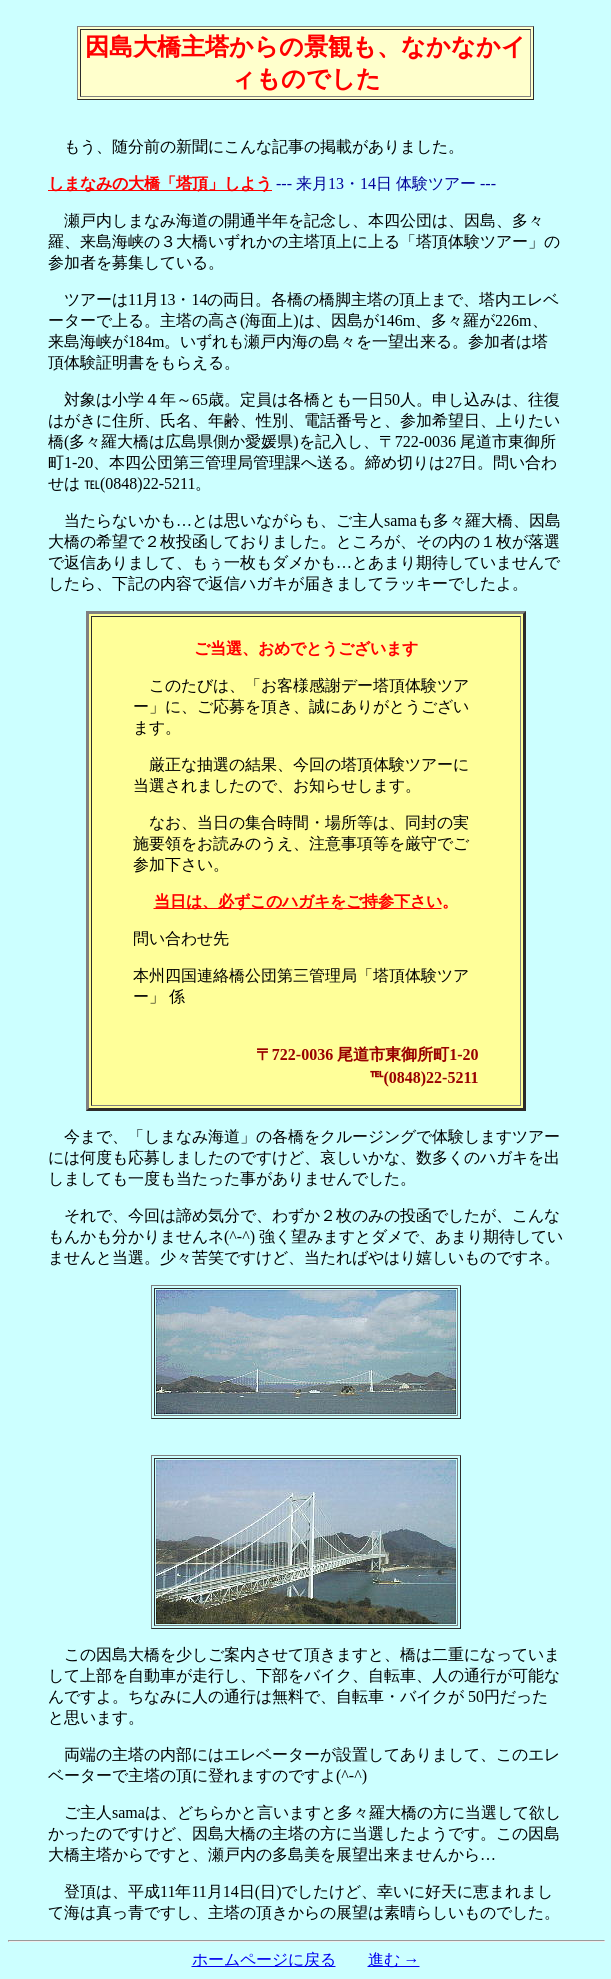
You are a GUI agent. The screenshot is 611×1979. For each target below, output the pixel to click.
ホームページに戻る (264, 1959)
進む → (394, 1959)
